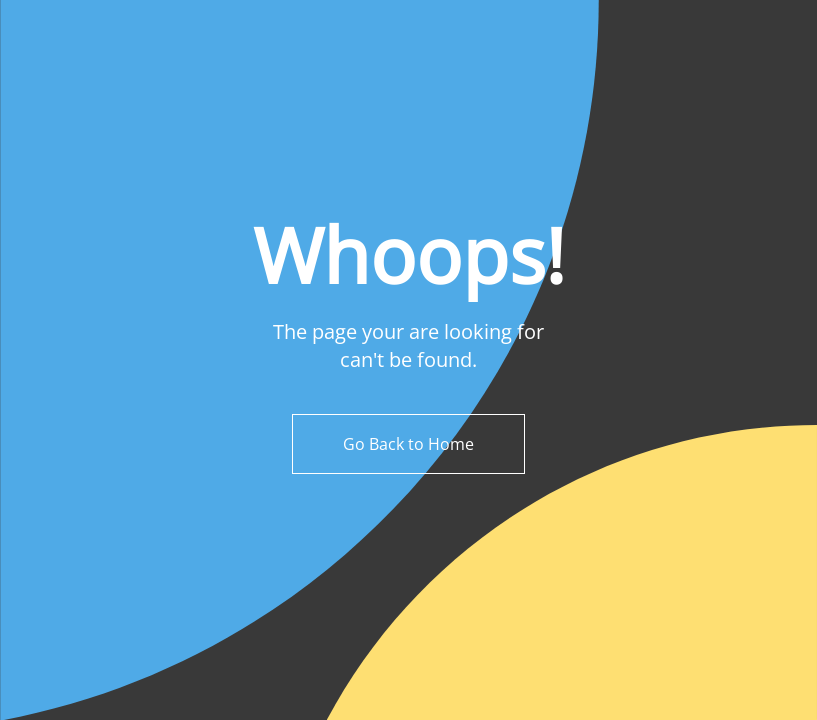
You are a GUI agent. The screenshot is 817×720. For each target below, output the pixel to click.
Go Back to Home (408, 444)
